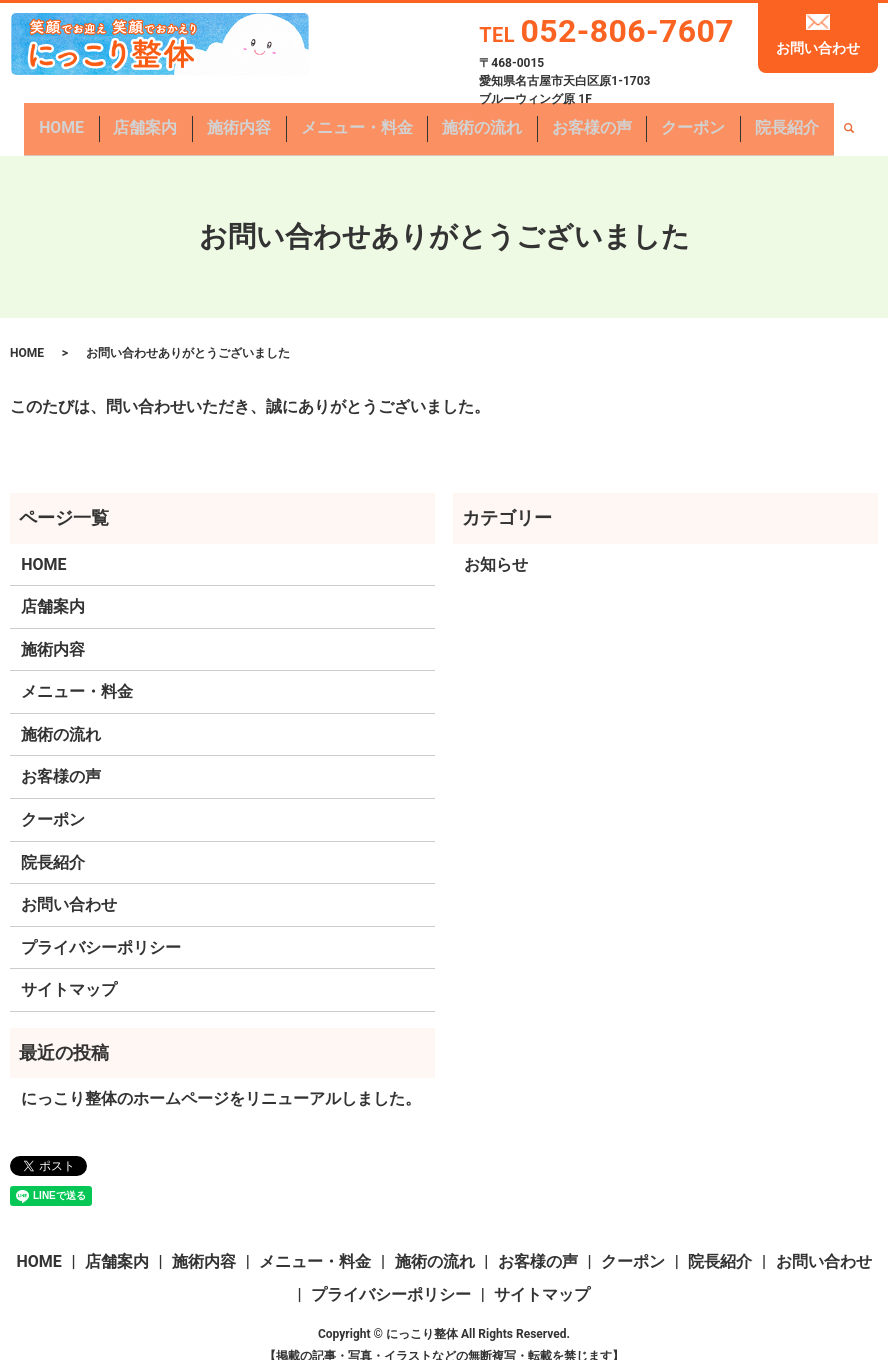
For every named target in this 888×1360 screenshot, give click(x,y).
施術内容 (261, 119)
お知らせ (496, 544)
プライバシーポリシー (101, 928)
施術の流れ (475, 119)
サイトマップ (69, 970)
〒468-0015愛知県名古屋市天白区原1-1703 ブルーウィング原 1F (564, 81)
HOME (108, 119)
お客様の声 (571, 119)
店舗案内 (180, 119)
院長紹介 (741, 119)
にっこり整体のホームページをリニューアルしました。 (221, 1079)
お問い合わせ (818, 48)
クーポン (660, 119)
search (797, 120)
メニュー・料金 (364, 119)
